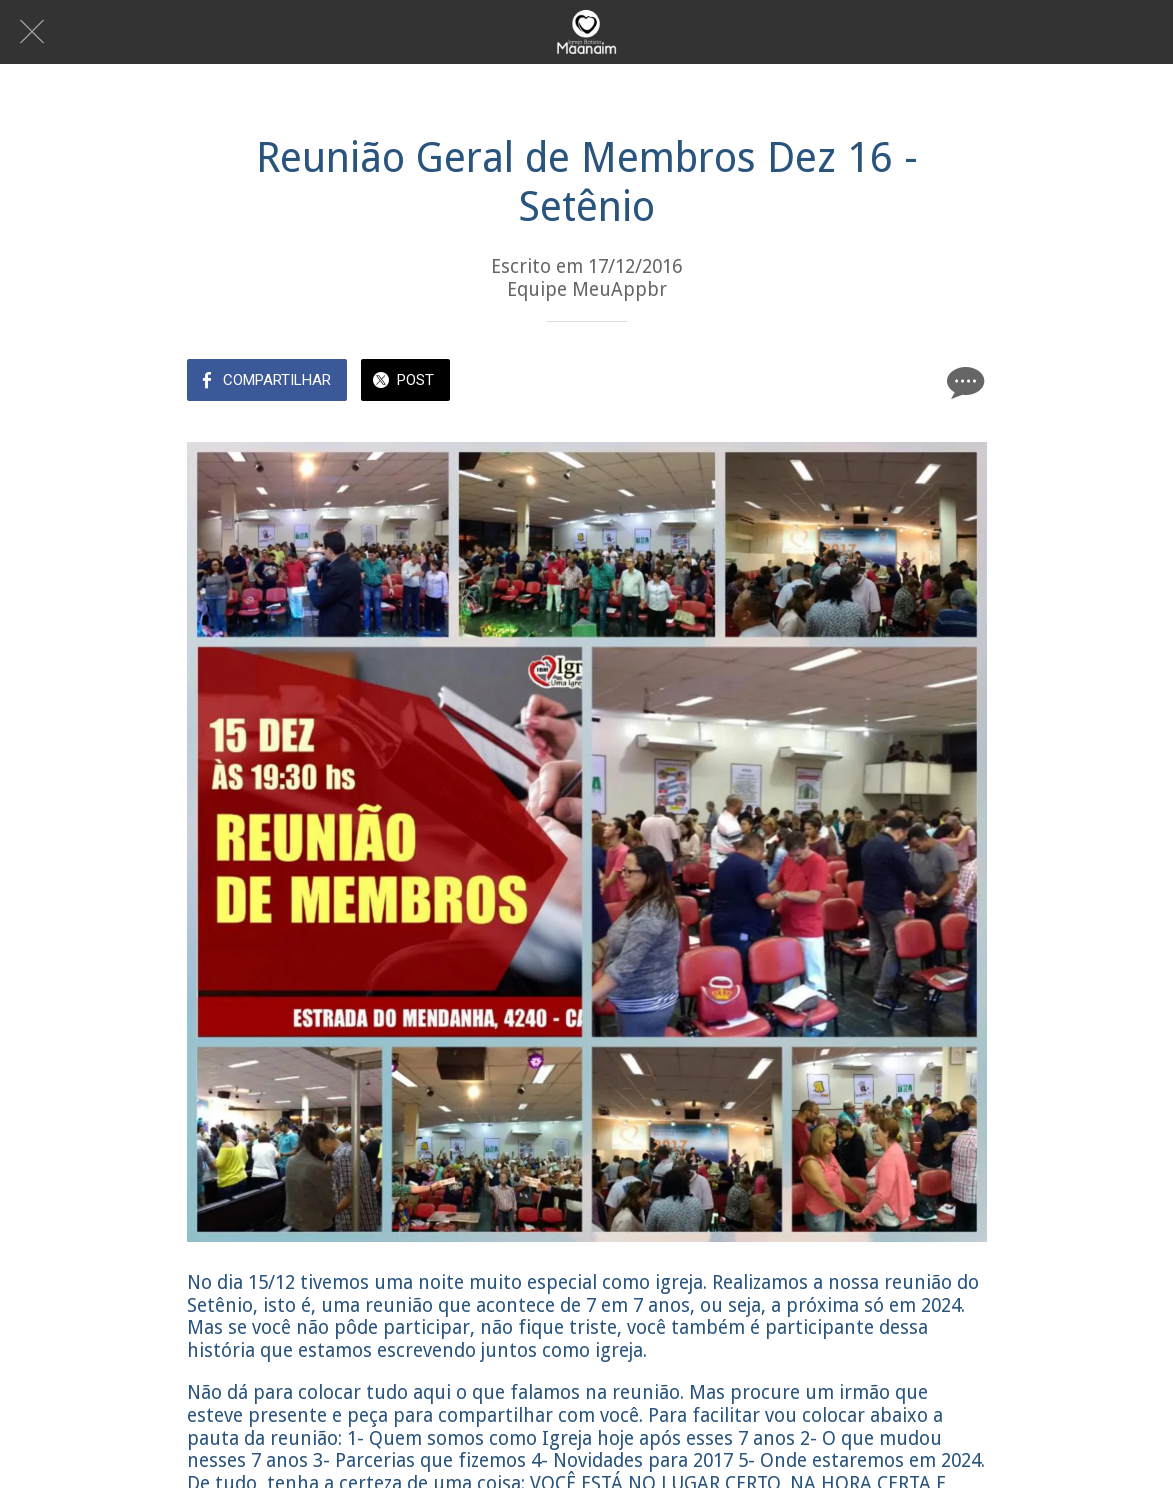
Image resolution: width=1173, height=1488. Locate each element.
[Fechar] (32, 32)
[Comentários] (963, 382)
